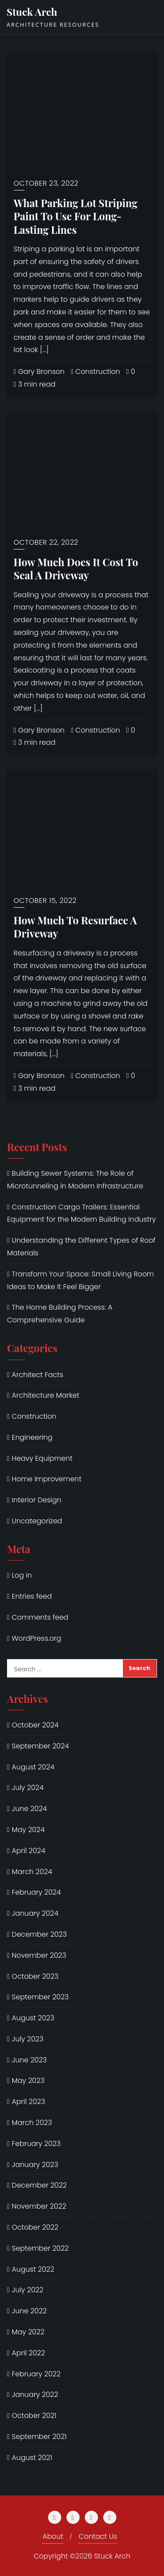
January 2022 (35, 2394)
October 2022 (35, 2227)
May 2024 (28, 1830)
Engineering (32, 1437)
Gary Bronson (39, 371)
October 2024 (35, 1725)
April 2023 (28, 2102)
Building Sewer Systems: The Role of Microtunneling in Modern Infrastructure (75, 1179)
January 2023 (35, 2165)
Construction (95, 371)
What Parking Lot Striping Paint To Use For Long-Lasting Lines (75, 216)
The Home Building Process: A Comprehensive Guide (59, 1313)
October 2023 (35, 1976)
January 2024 (35, 1913)
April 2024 (28, 1851)
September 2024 (40, 1746)
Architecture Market (46, 1395)
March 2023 (32, 2123)
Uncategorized (37, 1521)
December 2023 (39, 1934)
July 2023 (27, 2039)
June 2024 (29, 1809)
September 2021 (39, 2437)
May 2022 (28, 2332)
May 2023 (28, 2081)
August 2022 (33, 2269)
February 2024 (36, 1892)
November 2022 (39, 2206)
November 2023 (39, 1955)
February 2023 (36, 2144)
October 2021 (34, 2415)
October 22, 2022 (46, 542)
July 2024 (28, 1788)
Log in (22, 1575)
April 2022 (28, 2353)
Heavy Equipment (42, 1458)
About (52, 2536)
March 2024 (32, 1872)
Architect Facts (37, 1375)
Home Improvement (47, 1479)
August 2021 (32, 2458)
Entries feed (32, 1596)
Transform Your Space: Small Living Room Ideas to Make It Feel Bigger (80, 1280)
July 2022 (27, 2290)
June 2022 (29, 2311)
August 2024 (33, 1767)
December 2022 (39, 2185)
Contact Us (98, 2536)
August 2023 (33, 2018)
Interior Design (36, 1500)
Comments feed (40, 1617)
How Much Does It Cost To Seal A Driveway (76, 568)
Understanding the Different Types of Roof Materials (81, 1246)
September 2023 (40, 1997)
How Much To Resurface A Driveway (75, 926)
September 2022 (40, 2248)
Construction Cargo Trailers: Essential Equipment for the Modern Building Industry (81, 1213)
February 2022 (36, 2374)
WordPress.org (36, 1638)
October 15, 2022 (45, 900)
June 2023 (29, 2060)
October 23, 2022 (46, 183)
